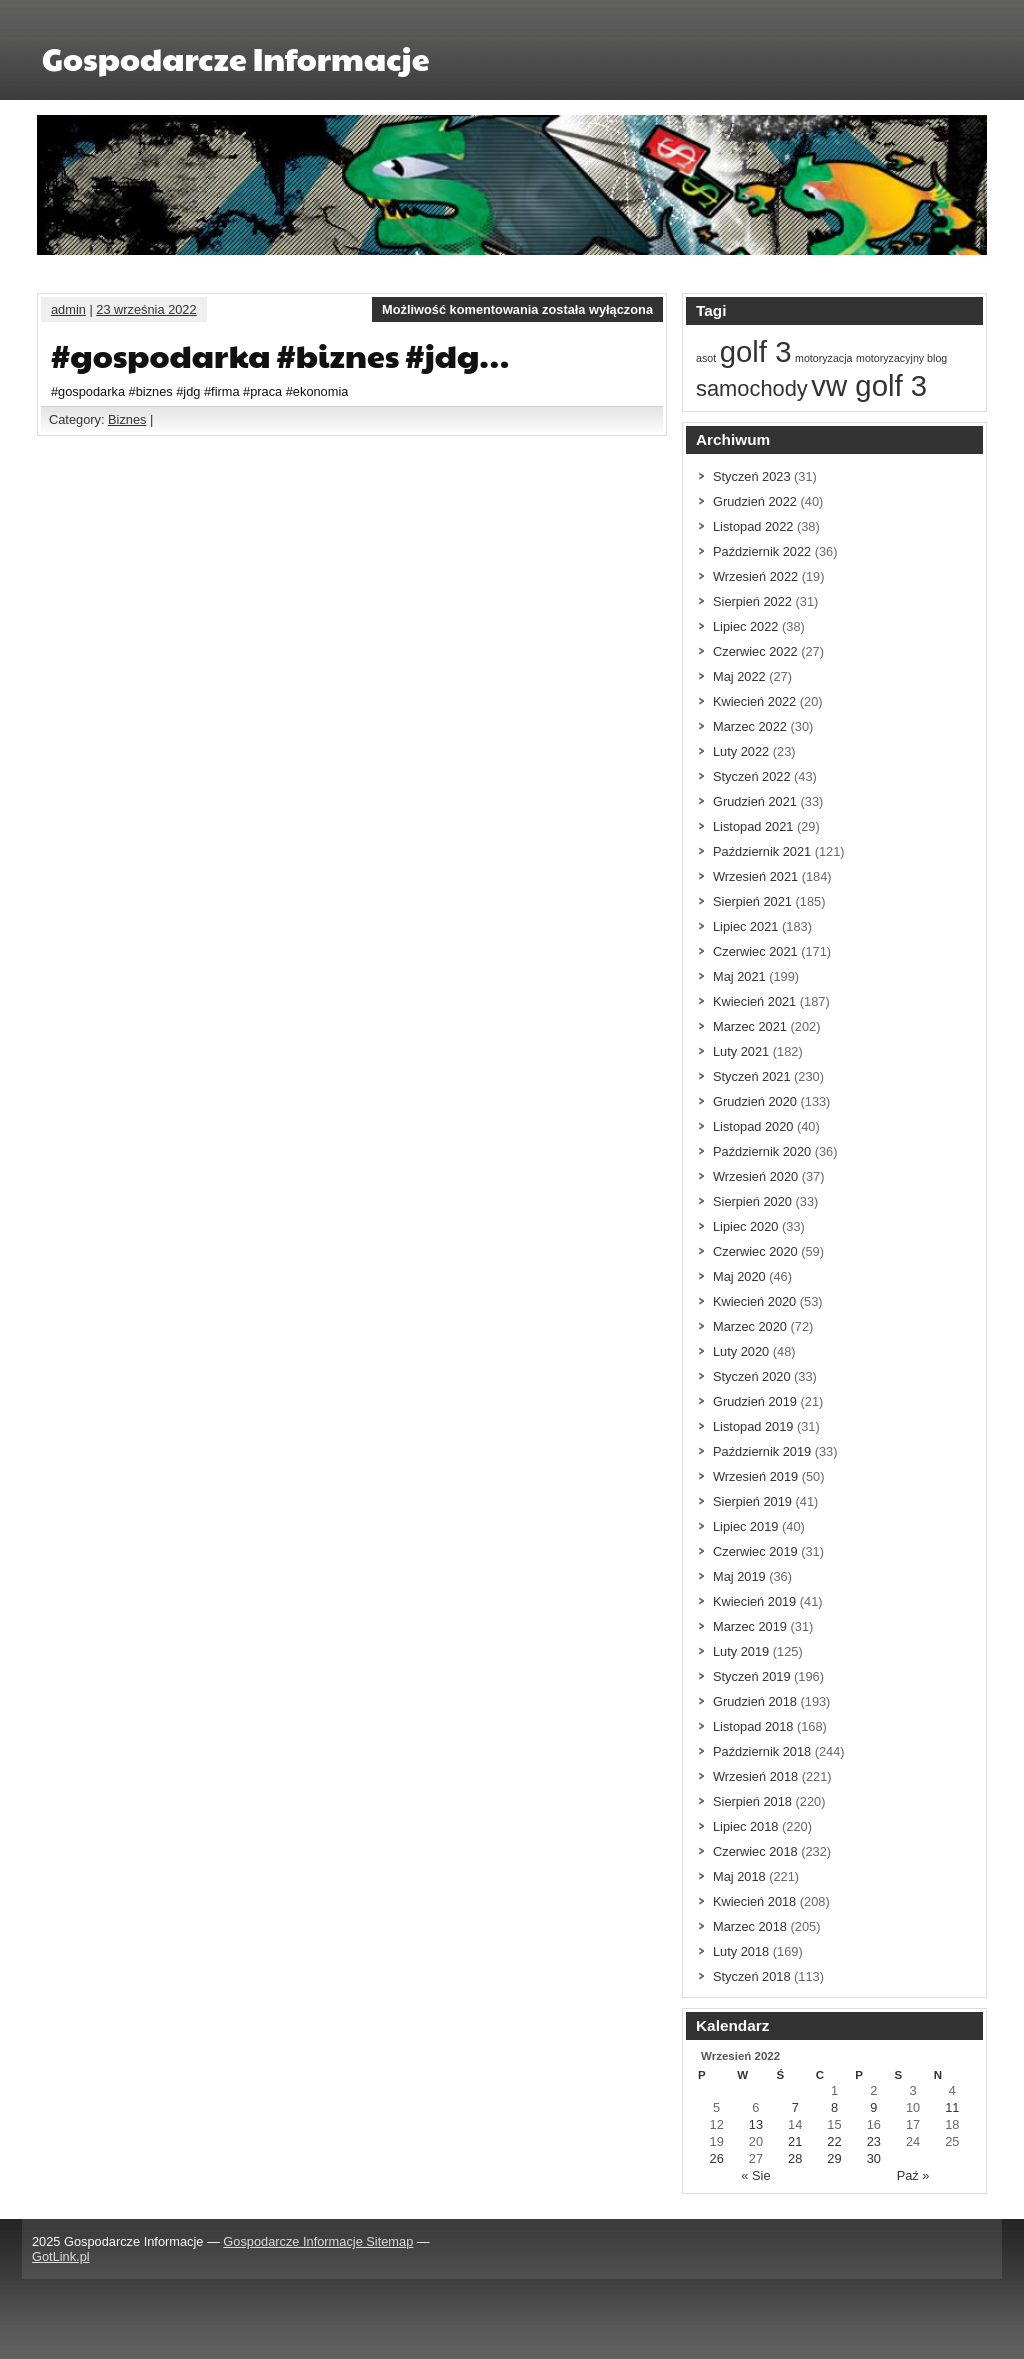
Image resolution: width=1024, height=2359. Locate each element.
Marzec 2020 (750, 1326)
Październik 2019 (762, 1451)
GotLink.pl (61, 2256)
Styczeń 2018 (752, 1976)
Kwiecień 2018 (754, 1901)
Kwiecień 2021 (754, 1001)
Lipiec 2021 (745, 926)
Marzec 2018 (750, 1926)
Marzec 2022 (750, 726)
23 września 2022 (146, 309)
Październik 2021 (762, 851)
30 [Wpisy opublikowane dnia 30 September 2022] (874, 2158)
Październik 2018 (762, 1751)
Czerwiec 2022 (755, 651)
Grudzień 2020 (755, 1101)
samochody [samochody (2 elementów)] (752, 388)
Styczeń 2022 (752, 776)
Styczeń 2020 (752, 1376)
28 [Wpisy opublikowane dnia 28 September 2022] (795, 2158)
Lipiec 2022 (745, 626)
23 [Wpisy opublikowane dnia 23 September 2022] (874, 2141)
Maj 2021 (739, 976)
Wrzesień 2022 (755, 576)
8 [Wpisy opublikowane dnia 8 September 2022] (834, 2107)
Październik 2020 (762, 1151)
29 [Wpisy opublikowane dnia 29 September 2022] (834, 2158)
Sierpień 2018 (752, 1801)
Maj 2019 (739, 1576)
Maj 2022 (739, 676)
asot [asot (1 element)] (706, 358)
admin (68, 309)
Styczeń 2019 (752, 1676)
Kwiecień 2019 (754, 1601)
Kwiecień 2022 (754, 701)
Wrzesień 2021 (755, 876)
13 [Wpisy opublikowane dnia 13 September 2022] (756, 2124)
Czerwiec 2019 (755, 1551)
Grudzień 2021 (755, 801)
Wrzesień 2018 (755, 1776)
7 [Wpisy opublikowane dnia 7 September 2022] (795, 2107)
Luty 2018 (741, 1951)
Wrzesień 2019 (755, 1476)
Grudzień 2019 (755, 1401)
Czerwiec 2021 (755, 951)
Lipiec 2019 (745, 1526)
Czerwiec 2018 (755, 1851)
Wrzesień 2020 (755, 1176)
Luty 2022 (741, 751)
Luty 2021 (741, 1051)
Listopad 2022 (753, 526)
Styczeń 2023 (752, 476)
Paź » (913, 2175)
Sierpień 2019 (752, 1501)
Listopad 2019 (753, 1426)
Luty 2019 (741, 1651)
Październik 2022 (762, 551)
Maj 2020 (739, 1276)
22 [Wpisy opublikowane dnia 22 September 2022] (834, 2141)
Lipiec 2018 (745, 1826)
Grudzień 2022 (755, 501)
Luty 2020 (741, 1351)
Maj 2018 (739, 1876)
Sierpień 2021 (752, 901)
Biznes (127, 419)
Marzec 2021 (750, 1026)
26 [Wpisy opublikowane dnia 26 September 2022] (717, 2158)
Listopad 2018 (753, 1726)
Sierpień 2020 (752, 1201)
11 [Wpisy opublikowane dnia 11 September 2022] (952, 2107)
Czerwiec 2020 (755, 1251)
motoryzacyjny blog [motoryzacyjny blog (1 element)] (901, 358)
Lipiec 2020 (745, 1226)
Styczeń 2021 (752, 1076)
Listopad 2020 (753, 1126)
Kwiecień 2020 (754, 1301)
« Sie (755, 2175)
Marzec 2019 (750, 1626)
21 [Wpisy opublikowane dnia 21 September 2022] (795, 2141)
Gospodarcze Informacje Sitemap (318, 2241)
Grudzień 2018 (755, 1701)
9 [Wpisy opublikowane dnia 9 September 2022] (873, 2107)
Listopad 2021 (753, 826)
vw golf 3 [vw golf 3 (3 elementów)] (869, 385)
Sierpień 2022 (752, 601)
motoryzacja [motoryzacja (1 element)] (823, 358)
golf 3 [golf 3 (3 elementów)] (756, 351)
